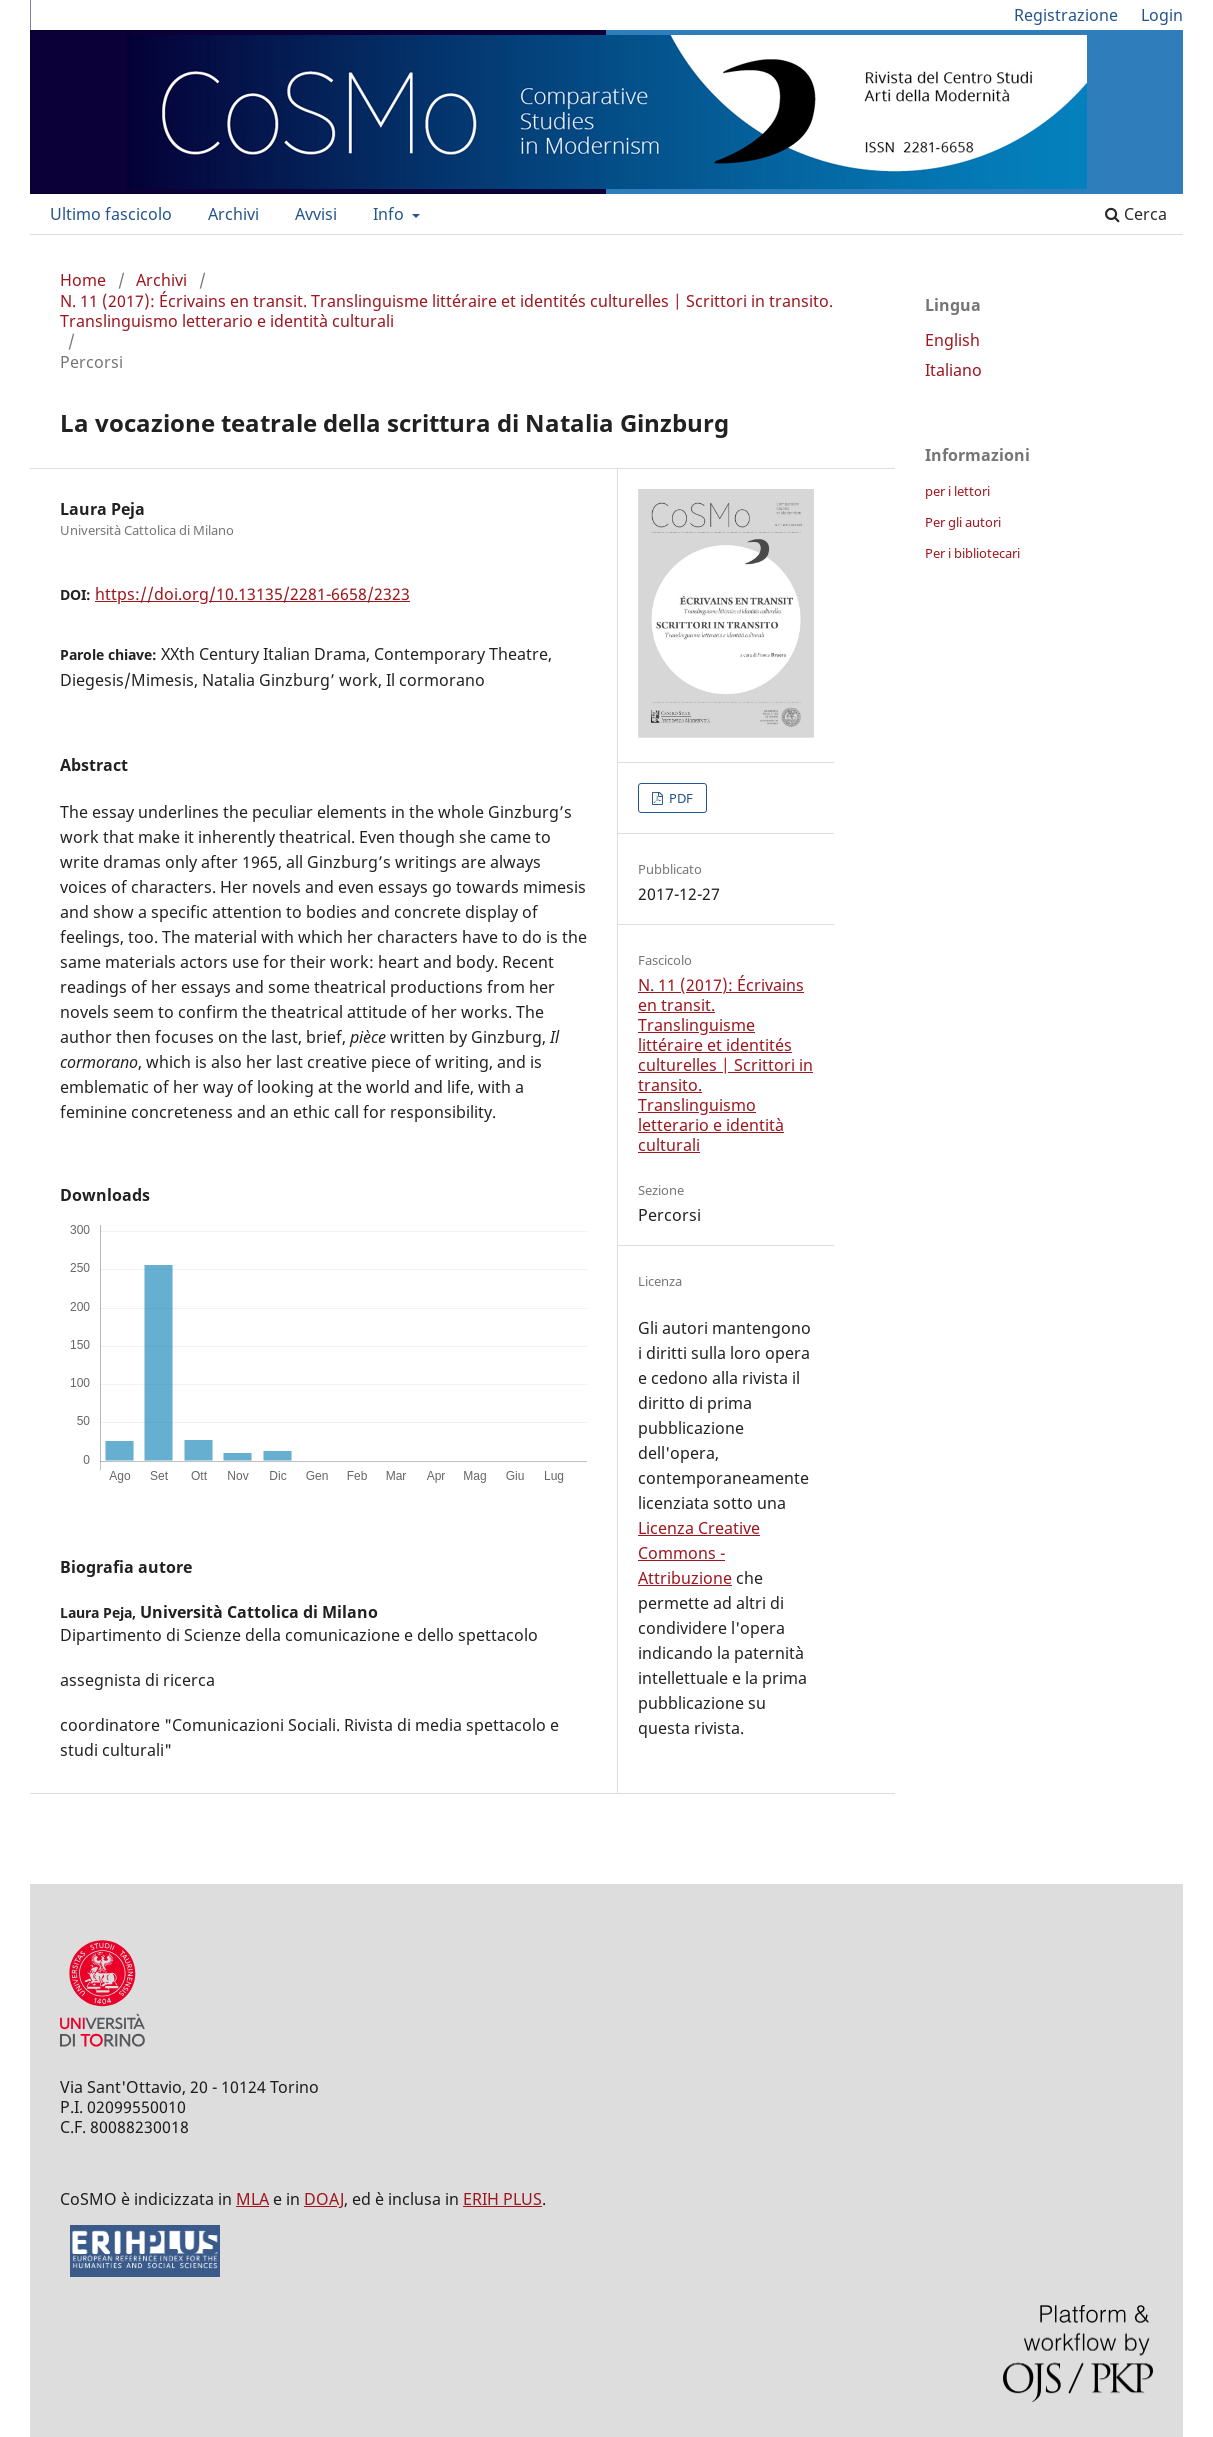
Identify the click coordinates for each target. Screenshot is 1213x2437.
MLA (252, 2199)
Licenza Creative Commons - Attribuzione (699, 1553)
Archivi (233, 214)
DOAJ (324, 2199)
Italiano (953, 370)
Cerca (1136, 214)
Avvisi (316, 214)
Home (83, 280)
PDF (679, 798)
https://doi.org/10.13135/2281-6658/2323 (252, 594)
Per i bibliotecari (972, 553)
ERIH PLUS (502, 2199)
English (952, 340)
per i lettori (957, 491)
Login (1162, 15)
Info (390, 214)
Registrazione (1066, 15)
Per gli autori (963, 522)
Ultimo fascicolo (111, 214)
